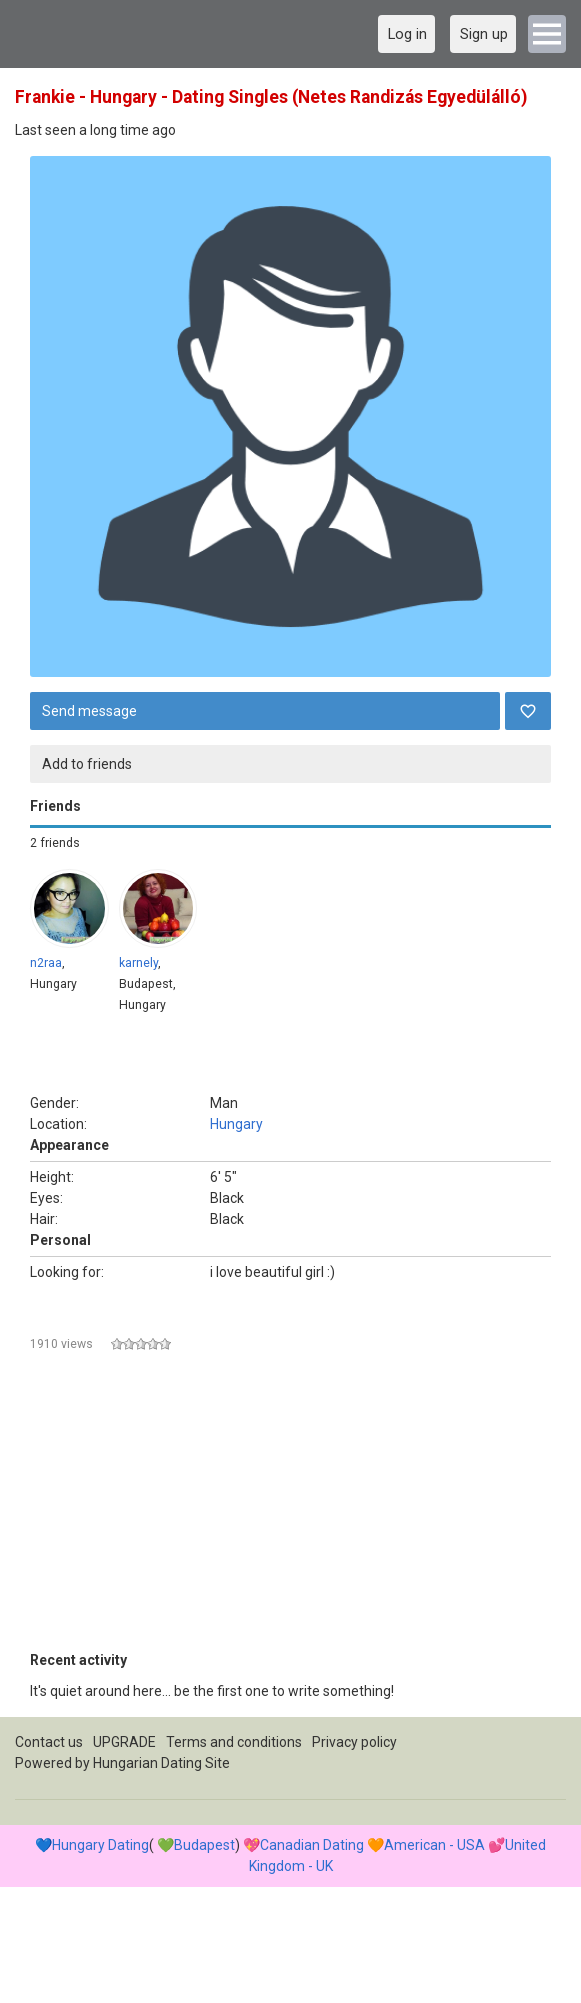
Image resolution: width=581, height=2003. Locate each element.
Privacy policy (354, 1742)
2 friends (55, 843)
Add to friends (87, 764)
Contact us (49, 1742)
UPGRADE (124, 1742)
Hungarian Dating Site (161, 1763)
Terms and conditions (234, 1742)
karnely (138, 963)
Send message (89, 711)
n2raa (46, 963)
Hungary (236, 1124)
